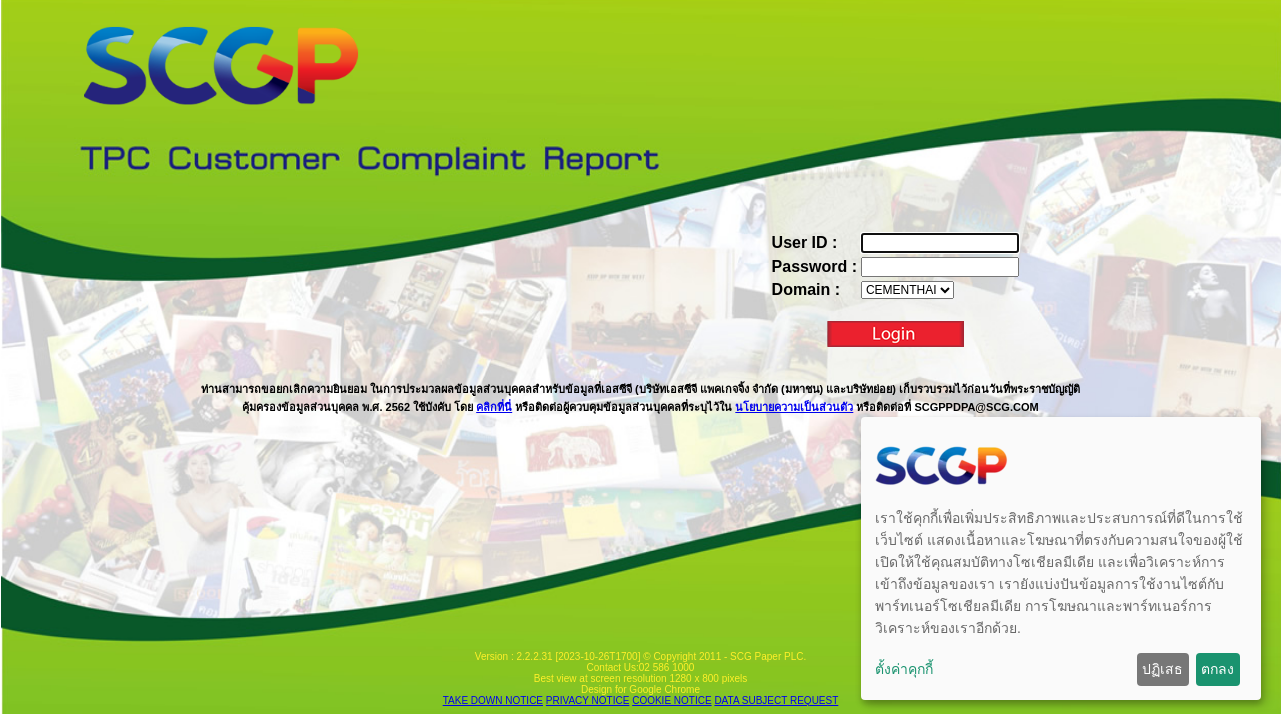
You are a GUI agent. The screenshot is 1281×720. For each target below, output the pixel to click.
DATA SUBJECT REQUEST (776, 700)
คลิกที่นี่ (494, 407)
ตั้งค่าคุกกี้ (904, 669)
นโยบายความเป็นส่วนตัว (794, 407)
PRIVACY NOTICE (588, 700)
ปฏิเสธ (1162, 669)
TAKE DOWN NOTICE (493, 700)
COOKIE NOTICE (671, 700)
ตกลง (1217, 669)
